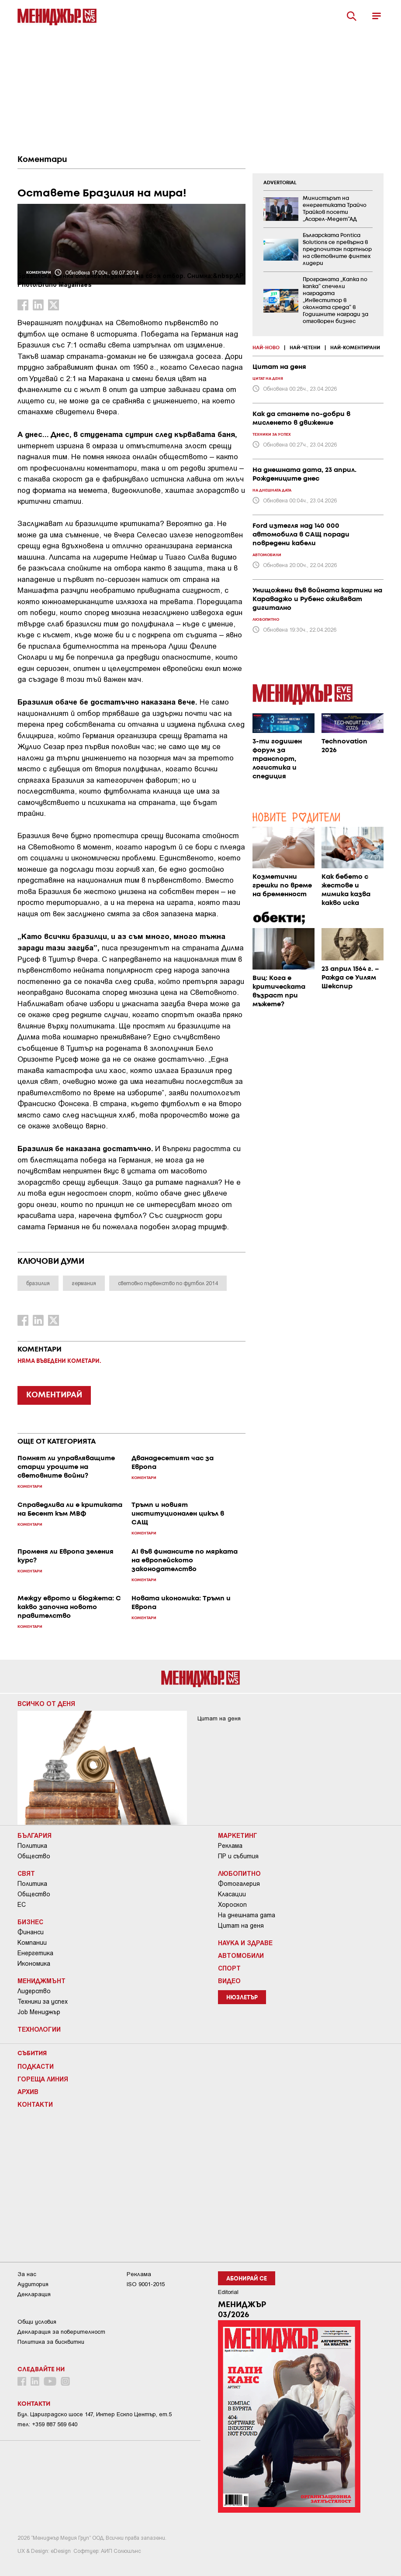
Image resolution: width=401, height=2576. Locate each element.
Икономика (33, 1963)
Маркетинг (237, 1835)
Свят (26, 1873)
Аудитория (32, 2284)
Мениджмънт (41, 1981)
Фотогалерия (239, 1884)
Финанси (30, 1932)
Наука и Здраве (245, 1943)
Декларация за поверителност (61, 2332)
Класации (232, 1894)
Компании (32, 1943)
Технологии (39, 2029)
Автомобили (241, 1955)
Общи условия (36, 2322)
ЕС (21, 1905)
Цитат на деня (241, 1926)
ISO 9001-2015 (146, 2284)
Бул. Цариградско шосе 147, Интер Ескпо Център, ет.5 (94, 2414)
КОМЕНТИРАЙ (54, 1395)
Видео (229, 1981)
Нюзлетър (242, 1997)
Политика (32, 1846)
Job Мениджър (38, 2012)
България (34, 1835)
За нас (26, 2274)
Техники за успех (42, 2001)
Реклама (230, 1846)
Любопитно (239, 1873)
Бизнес (30, 1922)
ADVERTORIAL (280, 183)
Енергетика (35, 1953)
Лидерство (34, 1991)
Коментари (42, 159)
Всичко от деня (46, 1703)
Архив (27, 2091)
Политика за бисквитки (50, 2342)
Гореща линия (42, 2079)
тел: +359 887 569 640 (47, 2424)
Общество (33, 1856)
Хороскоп (232, 1905)
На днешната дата (246, 1915)
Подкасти (35, 2066)
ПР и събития (238, 1856)
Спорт (229, 1968)
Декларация (34, 2294)
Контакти (35, 2104)
